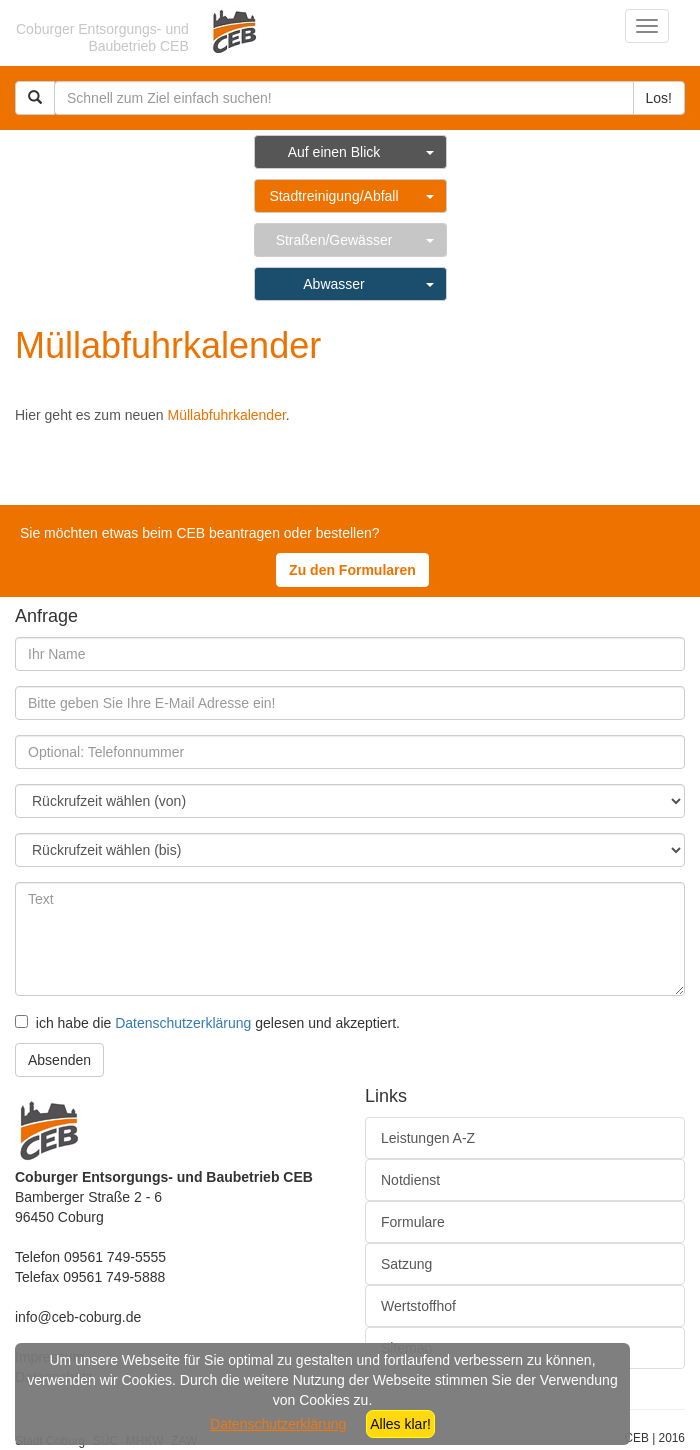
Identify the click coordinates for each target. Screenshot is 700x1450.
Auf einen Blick (334, 152)
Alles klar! (400, 1424)
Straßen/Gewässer (334, 240)
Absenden (59, 1060)
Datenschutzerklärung (183, 1023)
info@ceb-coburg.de (78, 1317)
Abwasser (333, 284)
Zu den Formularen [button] (352, 570)
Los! (659, 98)
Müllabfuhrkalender (227, 415)
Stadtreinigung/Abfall (333, 196)
